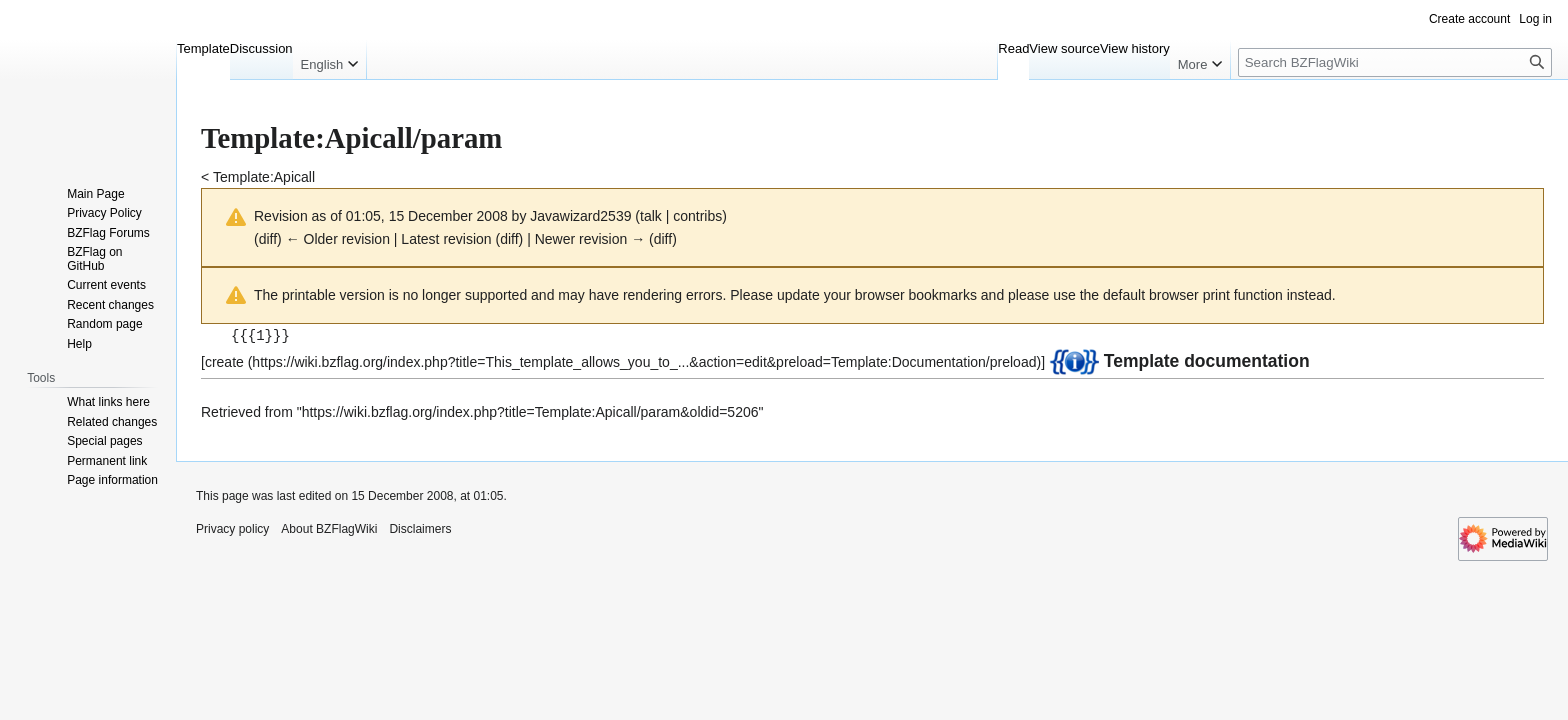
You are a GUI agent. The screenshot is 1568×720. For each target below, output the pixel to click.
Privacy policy (232, 528)
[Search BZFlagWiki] (1395, 62)
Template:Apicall (264, 177)
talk (651, 216)
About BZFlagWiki (329, 528)
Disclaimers (420, 528)
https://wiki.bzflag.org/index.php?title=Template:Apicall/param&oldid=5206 (530, 411)
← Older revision (338, 239)
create (224, 361)
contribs (697, 216)
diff (268, 239)
